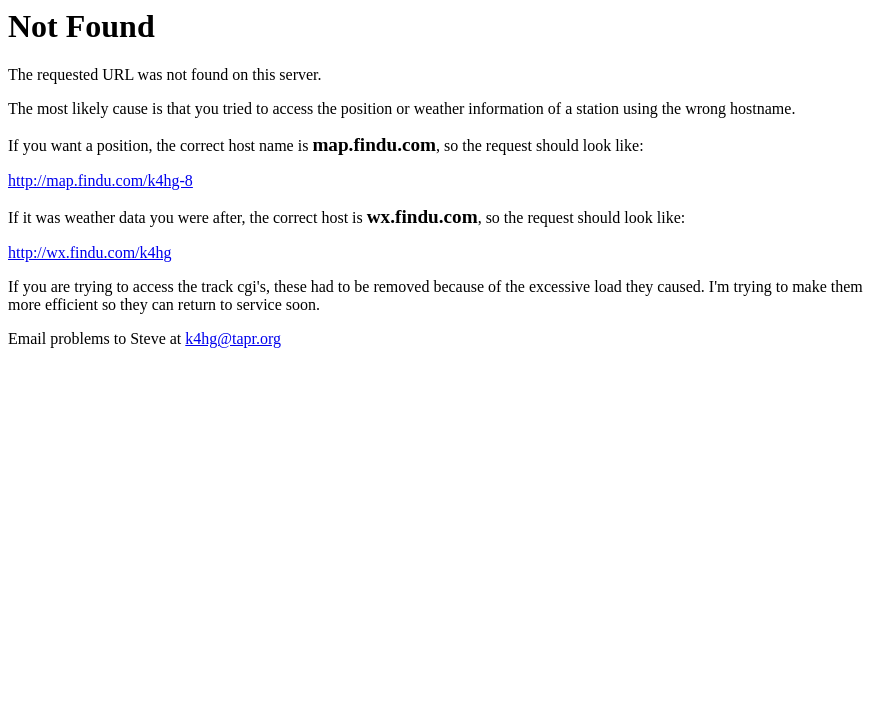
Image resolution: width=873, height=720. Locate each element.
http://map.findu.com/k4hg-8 (100, 180)
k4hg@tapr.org (233, 338)
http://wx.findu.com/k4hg (90, 252)
